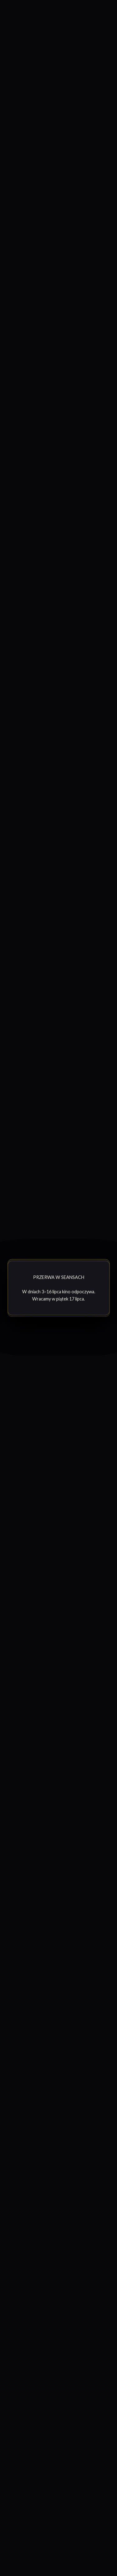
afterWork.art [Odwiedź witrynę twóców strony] (88, 2571)
